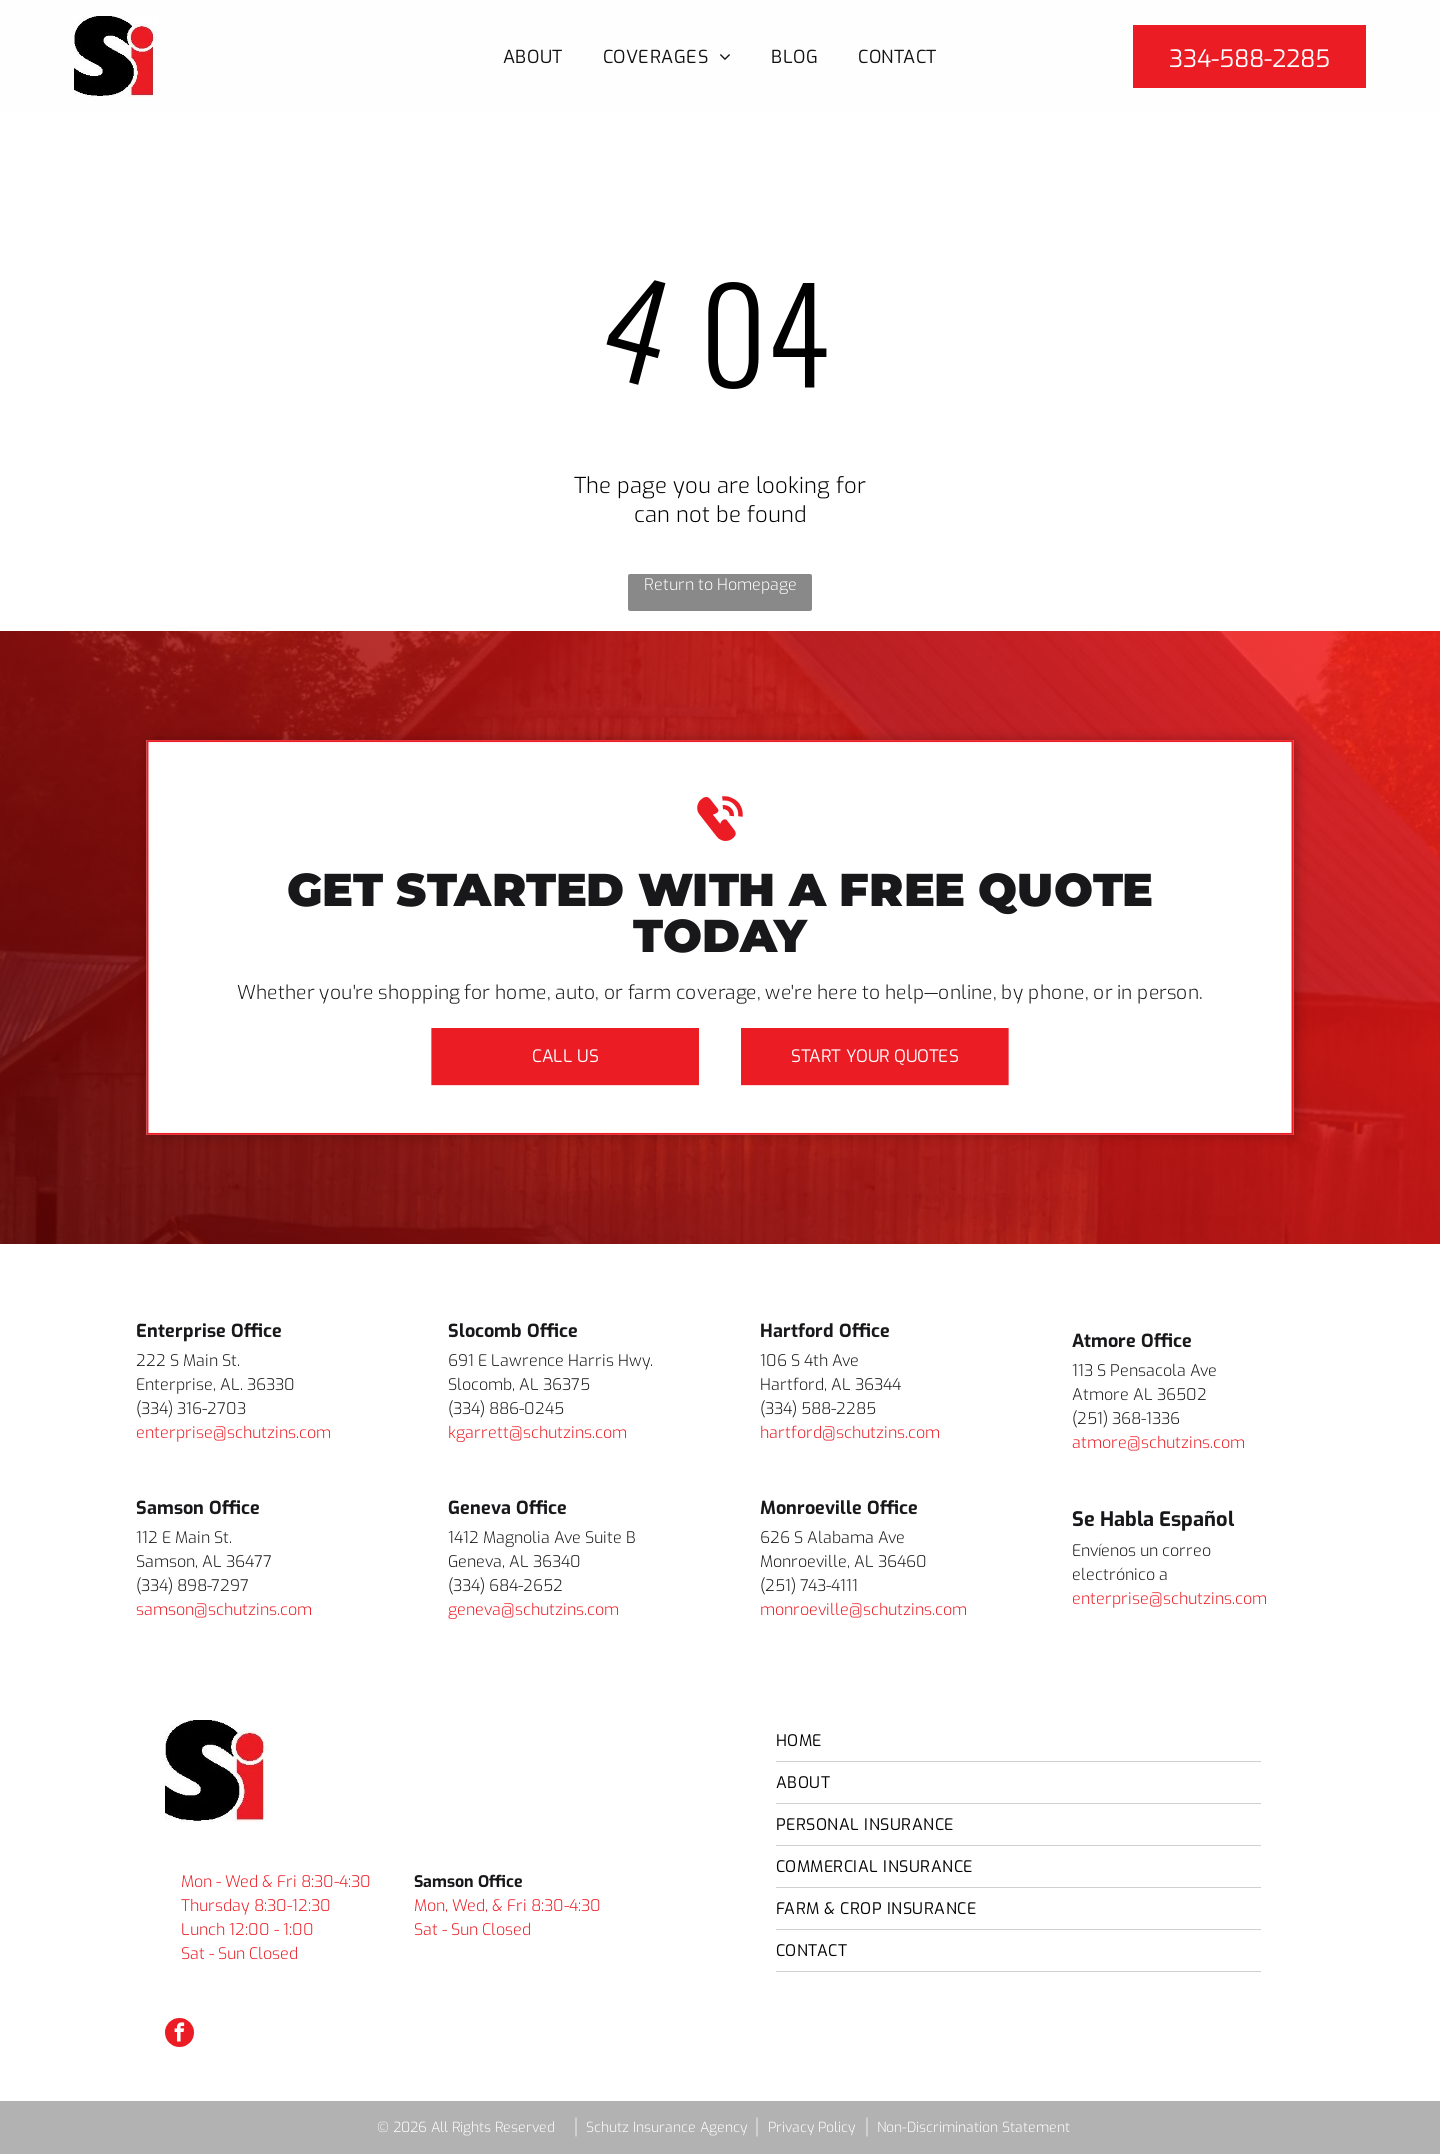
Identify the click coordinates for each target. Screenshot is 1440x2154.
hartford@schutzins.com (850, 1432)
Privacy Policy (811, 2127)
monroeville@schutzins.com (863, 1609)
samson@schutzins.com (224, 1609)
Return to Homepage (720, 584)
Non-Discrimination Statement (973, 2127)
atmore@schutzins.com (1158, 1442)
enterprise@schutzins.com (233, 1432)
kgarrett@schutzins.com (537, 1432)
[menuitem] (533, 56)
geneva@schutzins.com (533, 1609)
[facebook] (179, 2035)
